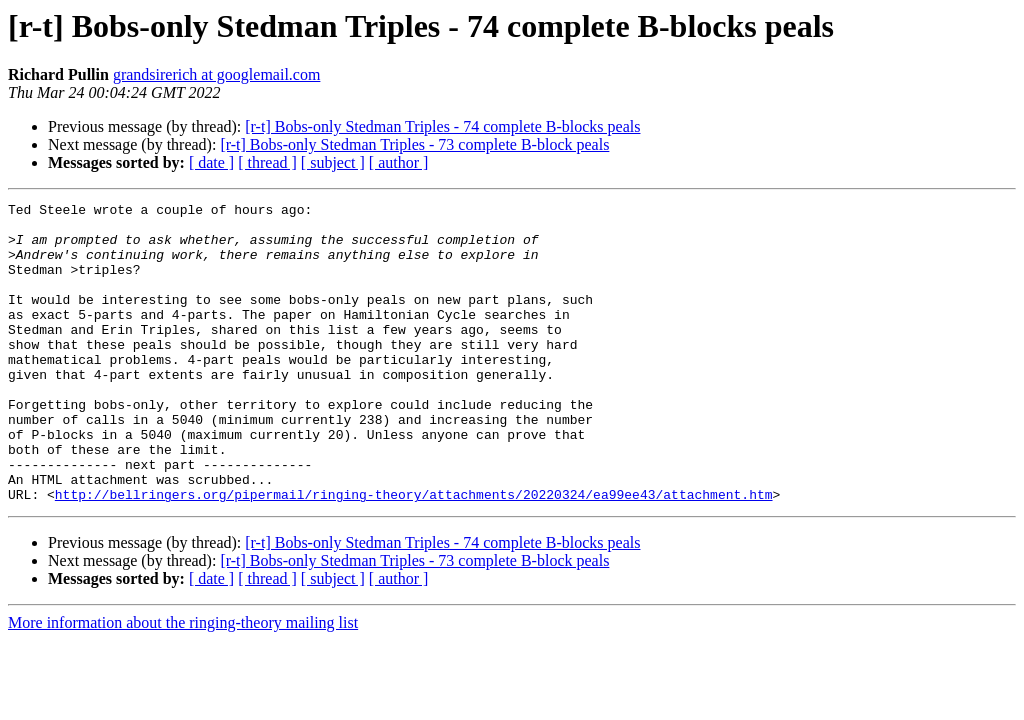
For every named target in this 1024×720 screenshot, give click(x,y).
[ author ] (399, 162)
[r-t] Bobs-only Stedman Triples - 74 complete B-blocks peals (442, 126)
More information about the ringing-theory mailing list (183, 682)
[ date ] (211, 162)
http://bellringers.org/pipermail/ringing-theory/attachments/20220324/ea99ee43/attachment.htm (414, 554)
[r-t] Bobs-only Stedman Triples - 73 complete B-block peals (414, 144)
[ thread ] (267, 162)
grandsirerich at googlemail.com (216, 74)
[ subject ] (333, 162)
